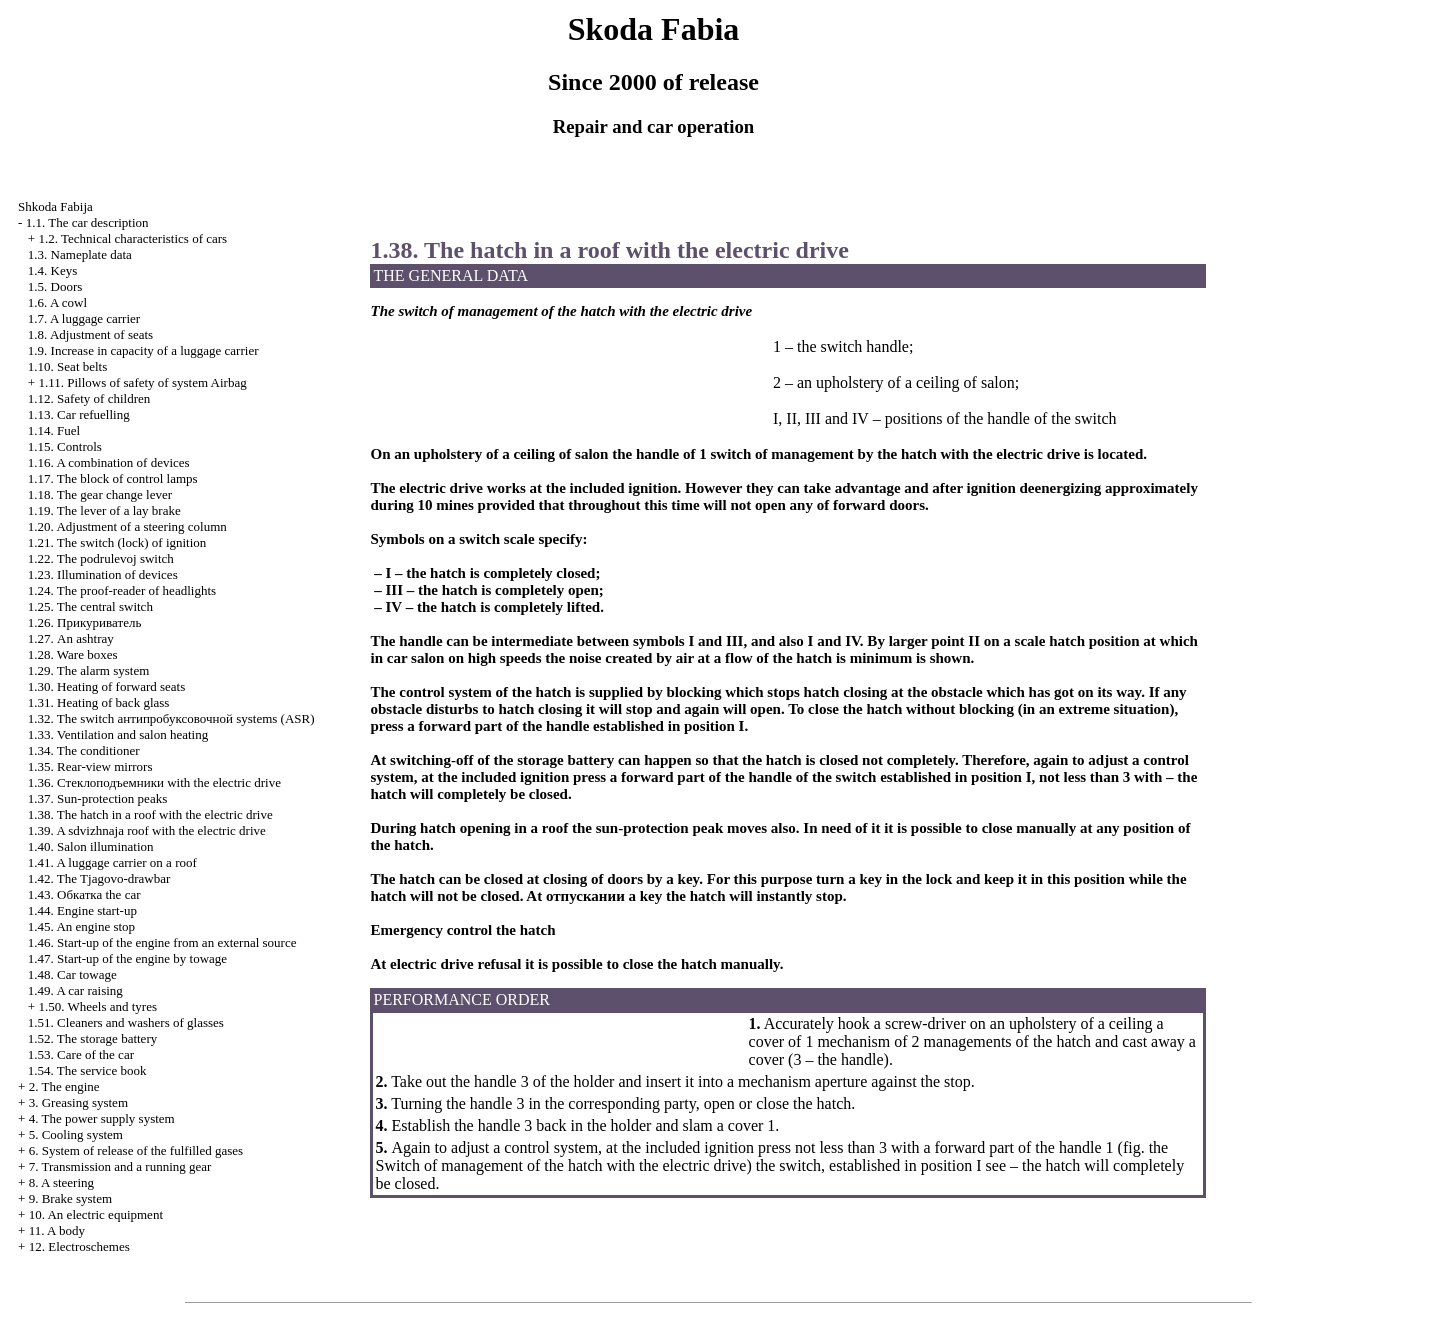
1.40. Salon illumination (91, 846)
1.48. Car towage (72, 974)
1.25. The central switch (90, 606)
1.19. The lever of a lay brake (104, 510)
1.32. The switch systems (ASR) (171, 718)
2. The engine (64, 1086)
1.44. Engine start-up (82, 910)
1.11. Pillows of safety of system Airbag (142, 382)
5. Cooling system (76, 1134)
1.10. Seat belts (67, 366)
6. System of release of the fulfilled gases (136, 1150)
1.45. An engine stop (81, 926)
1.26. (84, 622)
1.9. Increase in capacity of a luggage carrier (143, 350)
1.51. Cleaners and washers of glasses (126, 1022)
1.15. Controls (65, 446)
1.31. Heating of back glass (99, 702)
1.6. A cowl (57, 302)
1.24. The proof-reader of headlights (122, 590)
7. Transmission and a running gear (120, 1166)
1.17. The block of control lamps (113, 478)
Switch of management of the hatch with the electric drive (560, 1165)
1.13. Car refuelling (79, 414)
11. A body (57, 1230)
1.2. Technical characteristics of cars (132, 238)
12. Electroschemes (79, 1246)
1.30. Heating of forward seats (106, 686)
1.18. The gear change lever (100, 494)
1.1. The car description (87, 222)
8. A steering (61, 1182)
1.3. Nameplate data (80, 254)
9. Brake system (70, 1198)
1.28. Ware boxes (73, 654)
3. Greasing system (78, 1102)
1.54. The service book (87, 1070)
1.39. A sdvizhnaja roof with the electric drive (147, 830)
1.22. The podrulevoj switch (101, 558)
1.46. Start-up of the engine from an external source (162, 942)
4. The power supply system (102, 1118)
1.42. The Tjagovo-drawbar (99, 878)
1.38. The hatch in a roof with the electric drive (150, 814)
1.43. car (84, 894)
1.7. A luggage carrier (84, 318)
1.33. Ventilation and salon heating (118, 734)
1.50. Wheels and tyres (97, 1006)
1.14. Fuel (54, 430)
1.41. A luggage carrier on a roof (112, 862)
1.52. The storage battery (92, 1038)
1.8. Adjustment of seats (90, 334)
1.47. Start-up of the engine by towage (127, 958)
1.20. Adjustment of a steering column (127, 526)
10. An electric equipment (96, 1214)
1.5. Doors (55, 286)
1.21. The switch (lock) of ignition (117, 542)
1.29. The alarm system (88, 670)
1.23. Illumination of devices (103, 574)
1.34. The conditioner (84, 750)
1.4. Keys (52, 270)
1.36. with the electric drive (154, 782)
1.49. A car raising (75, 990)
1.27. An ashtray (71, 638)
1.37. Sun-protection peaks (97, 798)
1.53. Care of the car (81, 1054)
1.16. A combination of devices (109, 462)
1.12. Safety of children (89, 398)
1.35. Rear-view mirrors (90, 766)
